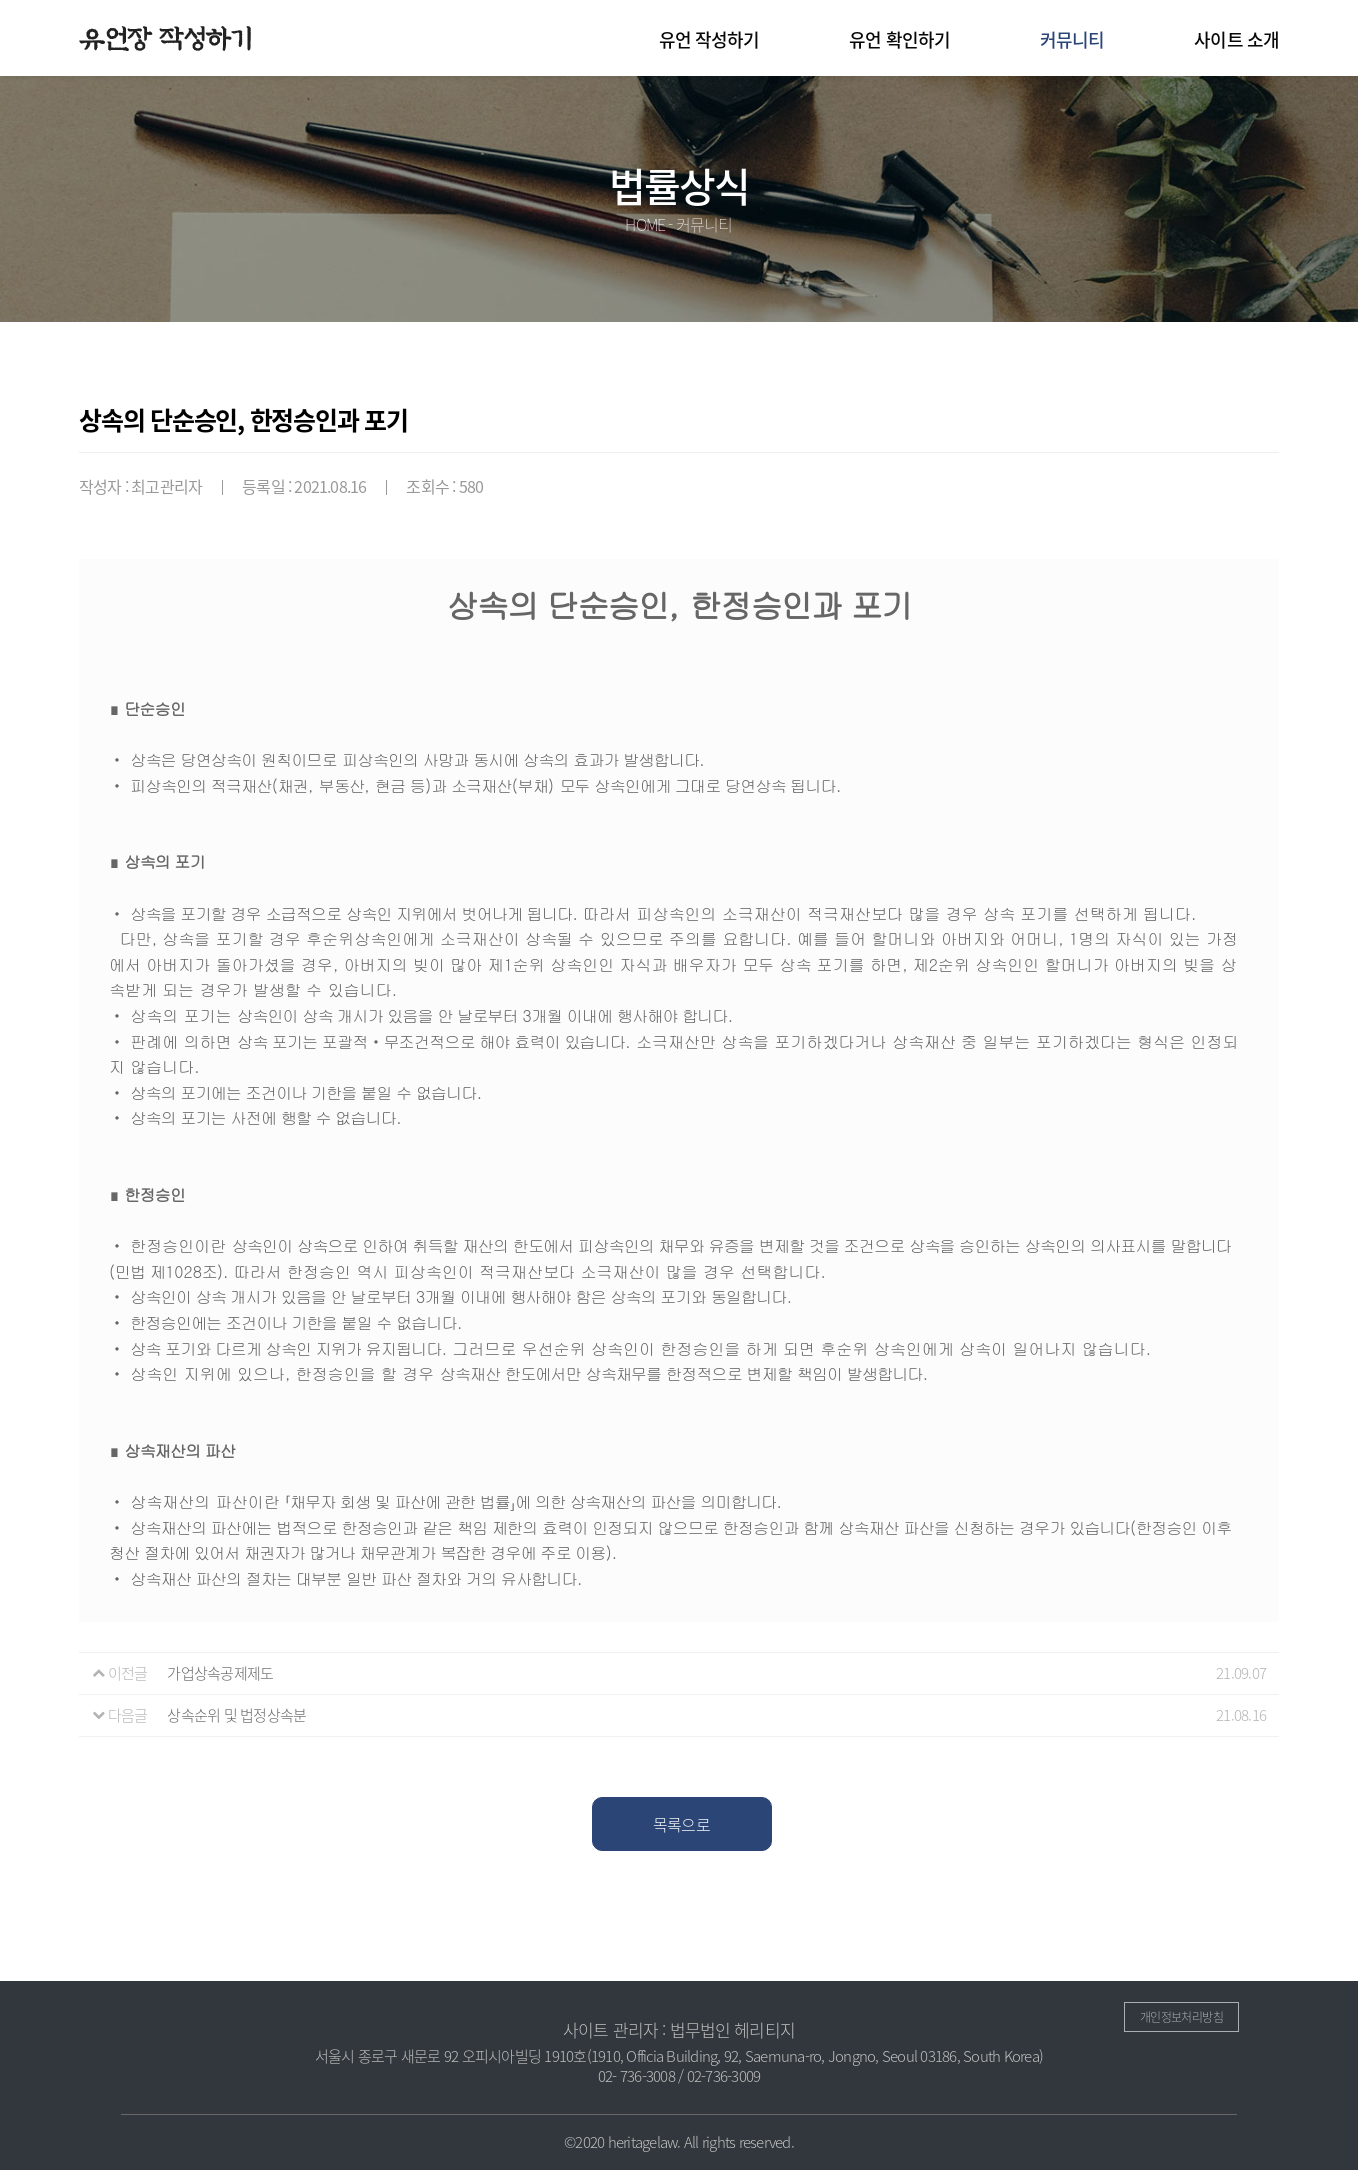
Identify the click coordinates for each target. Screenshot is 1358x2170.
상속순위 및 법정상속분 (236, 1715)
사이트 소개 (1236, 39)
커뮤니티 (1072, 39)
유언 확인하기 (899, 39)
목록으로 (681, 1824)
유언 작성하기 (709, 39)
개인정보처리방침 (1181, 2017)
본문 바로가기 (0, 0)
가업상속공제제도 (220, 1673)
